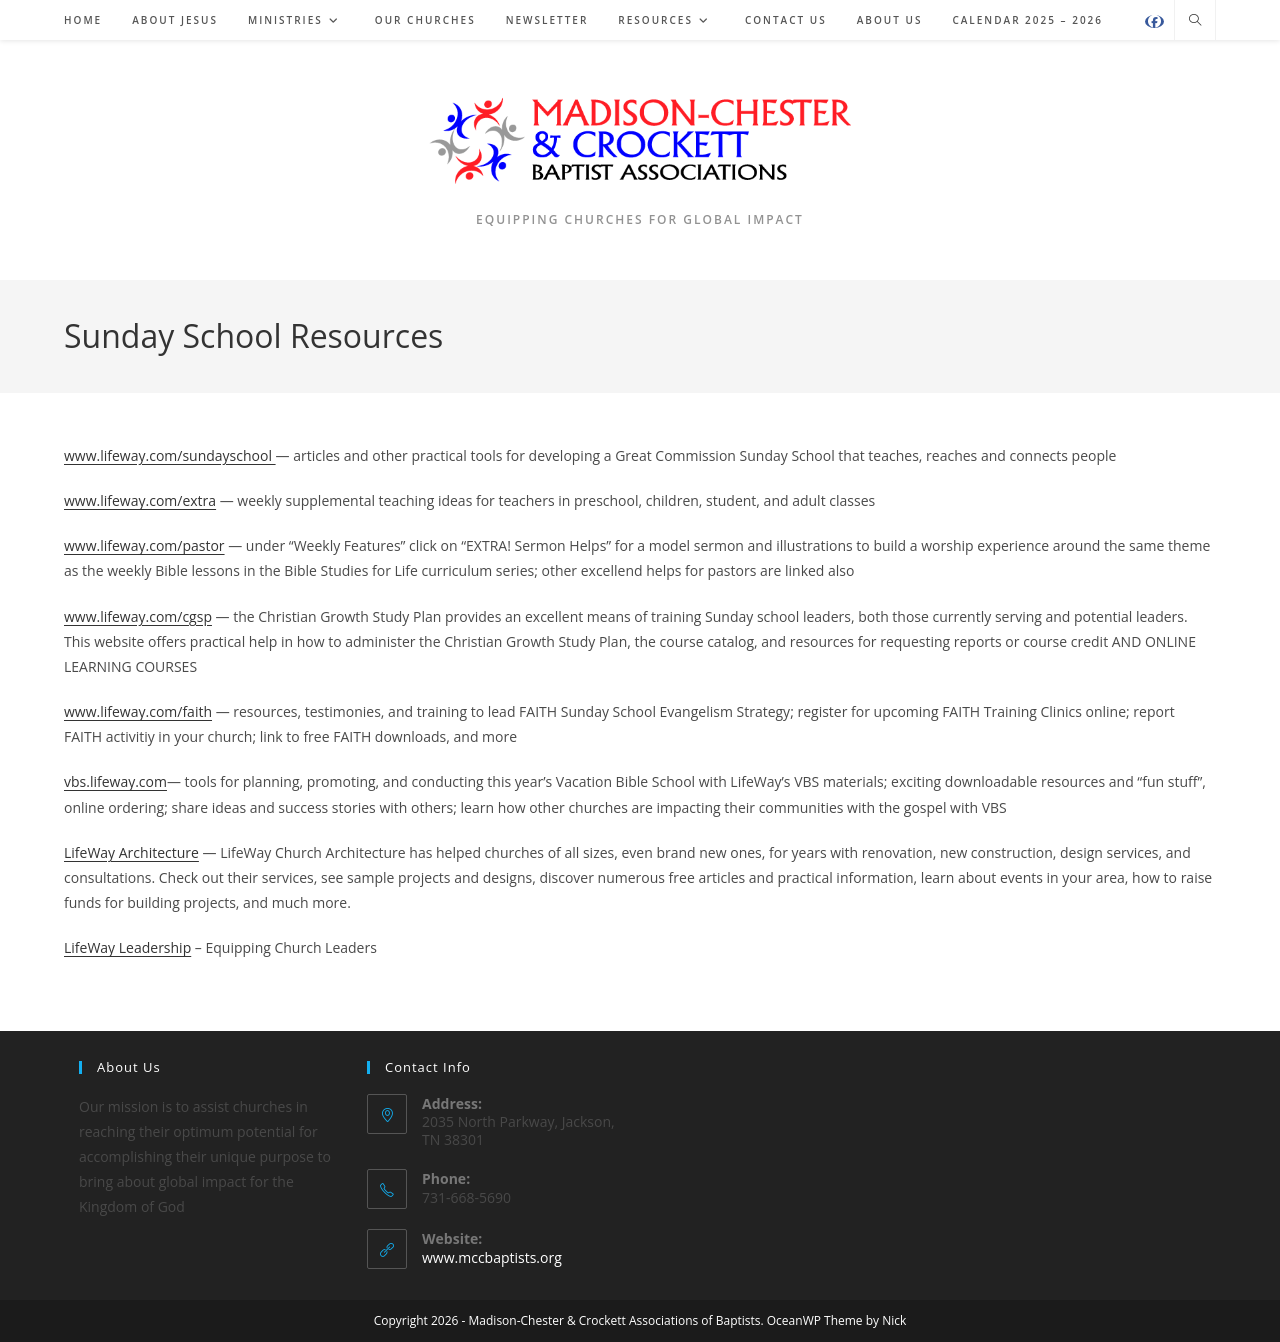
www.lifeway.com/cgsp (138, 616)
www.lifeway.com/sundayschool (170, 455)
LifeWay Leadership (127, 947)
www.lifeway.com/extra (140, 500)
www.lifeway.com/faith (138, 711)
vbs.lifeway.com (115, 781)
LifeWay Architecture (131, 852)
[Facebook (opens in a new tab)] (1154, 21)
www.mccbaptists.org (492, 1257)
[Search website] (1195, 21)
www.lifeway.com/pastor (144, 545)
